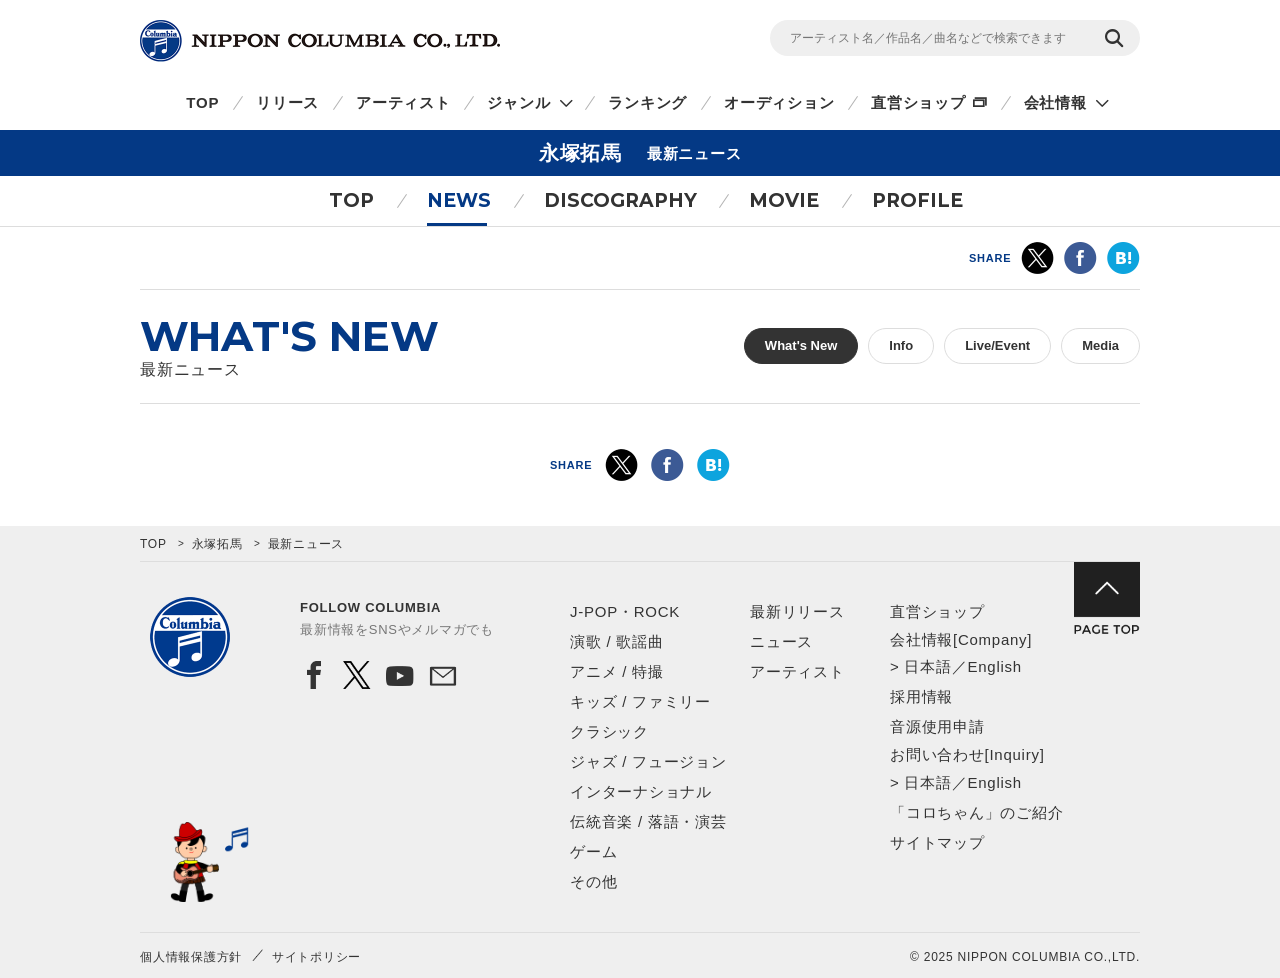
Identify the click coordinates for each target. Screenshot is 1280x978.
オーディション (779, 102)
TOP (202, 102)
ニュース (781, 641)
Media (1100, 345)
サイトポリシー (316, 957)
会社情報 (1055, 102)
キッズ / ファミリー (640, 701)
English (994, 666)
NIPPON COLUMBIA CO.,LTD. (320, 41)
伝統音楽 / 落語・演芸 (648, 821)
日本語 (927, 666)
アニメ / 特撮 (617, 671)
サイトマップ (937, 842)
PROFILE (917, 200)
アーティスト (403, 102)
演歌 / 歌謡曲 (617, 641)
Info (901, 345)
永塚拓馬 (217, 544)
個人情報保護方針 (191, 957)
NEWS (459, 200)
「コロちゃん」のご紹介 (976, 812)
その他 (593, 881)
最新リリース (797, 611)
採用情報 (921, 696)
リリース (287, 102)
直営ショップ (918, 102)
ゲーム (593, 851)
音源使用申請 (937, 726)
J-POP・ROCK (625, 611)
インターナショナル (641, 791)
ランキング (647, 102)
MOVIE (784, 200)
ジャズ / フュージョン (648, 761)
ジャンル (518, 102)
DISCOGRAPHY (620, 200)
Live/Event (997, 345)
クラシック (609, 731)
